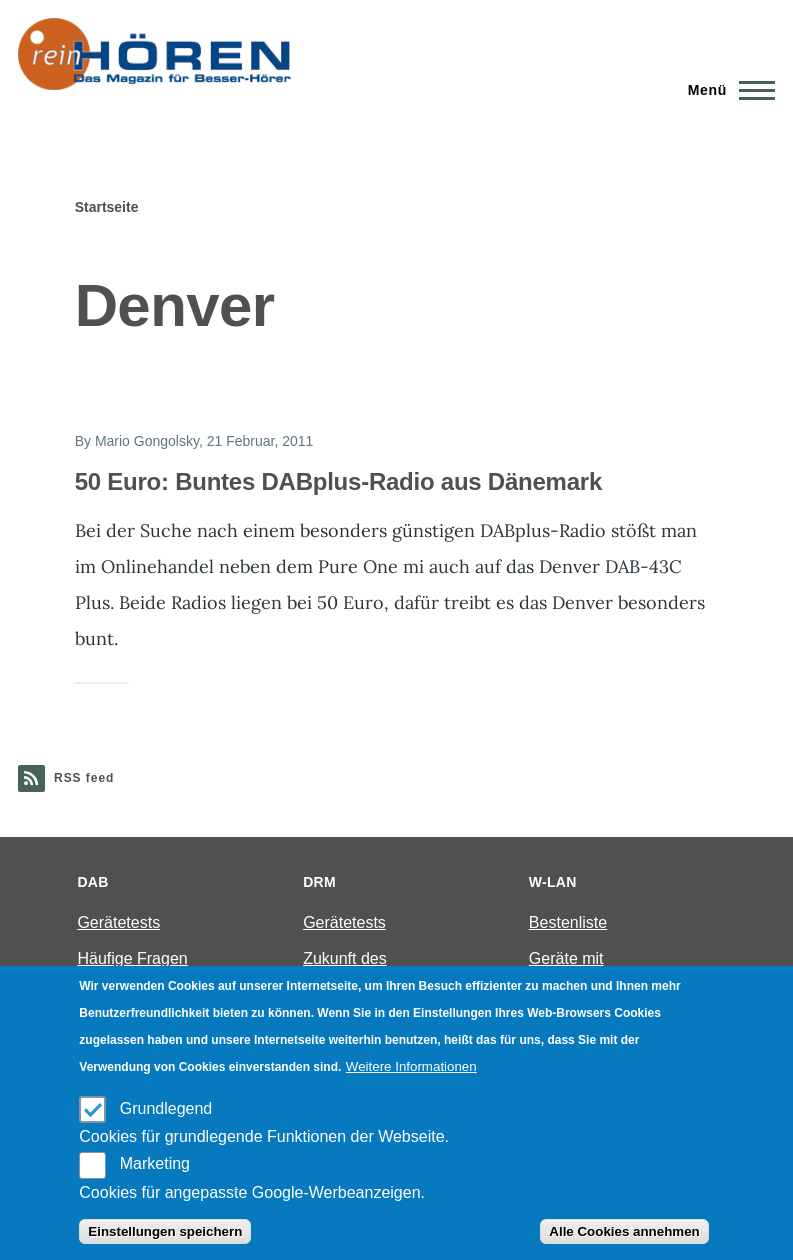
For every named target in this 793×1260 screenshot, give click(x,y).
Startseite (107, 207)
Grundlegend (166, 1108)
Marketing (155, 1163)
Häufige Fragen (132, 958)
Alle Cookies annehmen (624, 1231)
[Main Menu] (725, 90)
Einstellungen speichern (165, 1231)
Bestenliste (568, 922)
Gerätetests (118, 922)
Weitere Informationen (411, 1066)
